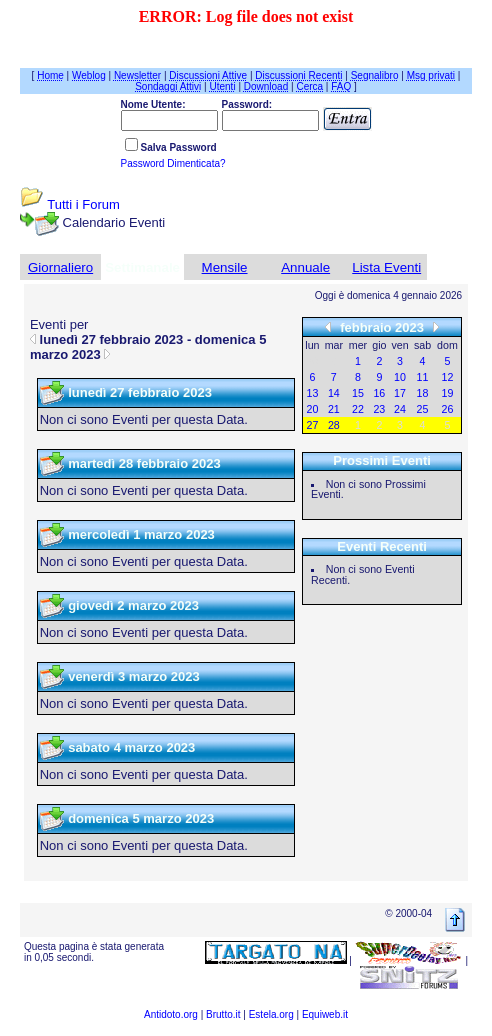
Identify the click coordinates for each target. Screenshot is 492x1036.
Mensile (225, 267)
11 (423, 377)
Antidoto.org (171, 1014)
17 (400, 393)
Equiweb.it (325, 1014)
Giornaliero (60, 267)
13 (313, 393)
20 (313, 409)
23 (379, 409)
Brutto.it (223, 1014)
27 (313, 425)
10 (400, 377)
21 (334, 409)
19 (448, 393)
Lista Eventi (386, 267)
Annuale (305, 267)
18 (423, 393)
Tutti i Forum (83, 204)
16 (379, 393)
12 (448, 377)
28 (334, 425)
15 (358, 393)
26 (448, 409)
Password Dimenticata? (173, 163)
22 (358, 409)
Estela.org (271, 1014)
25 (423, 409)
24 (400, 409)
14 (334, 393)
